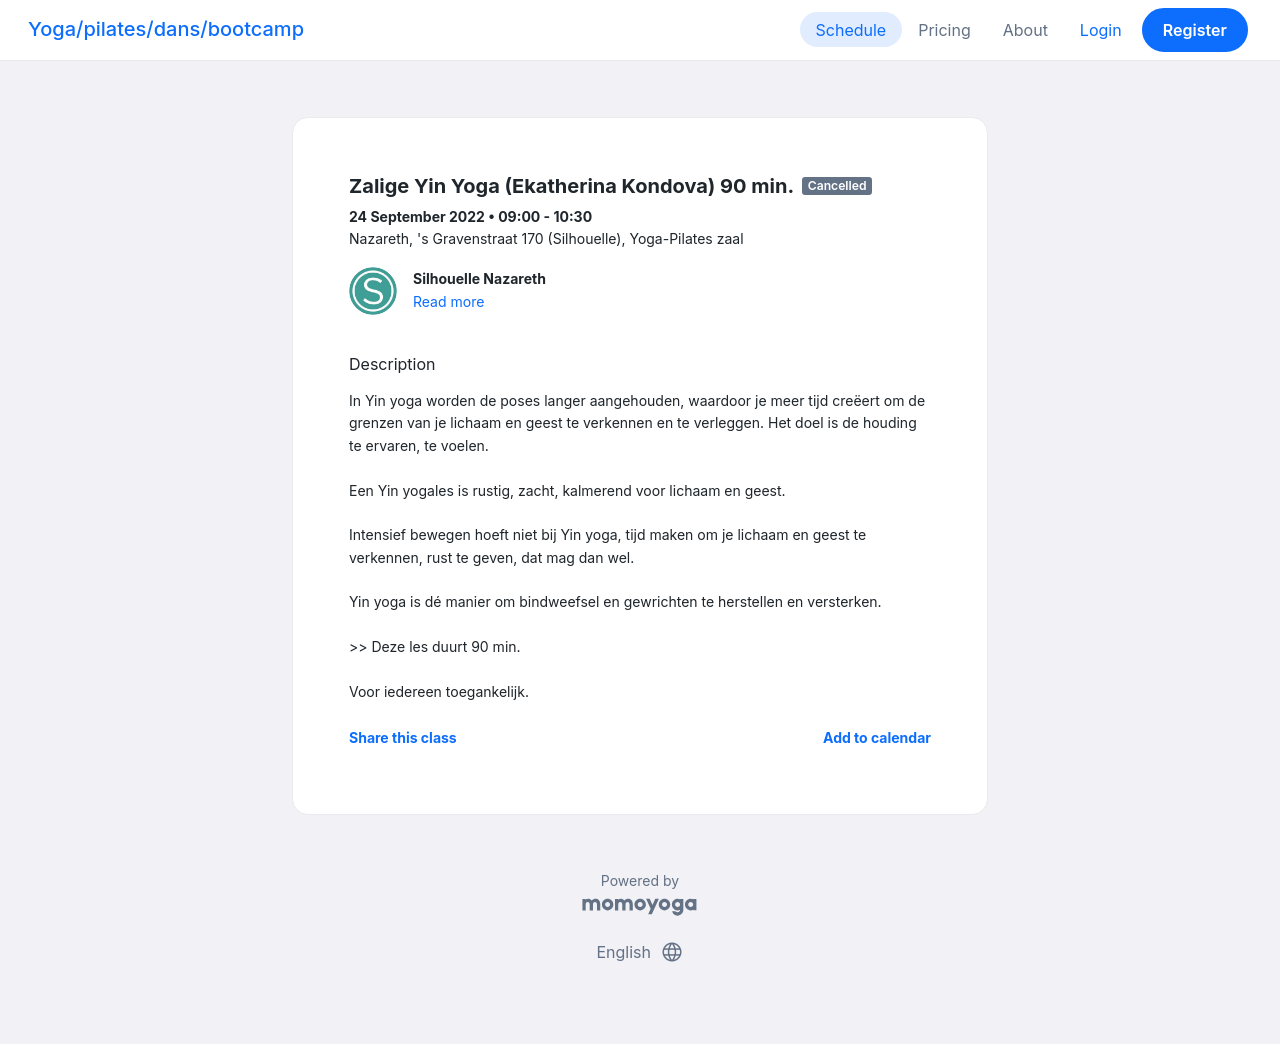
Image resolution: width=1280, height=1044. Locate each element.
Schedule (851, 30)
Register (1195, 30)
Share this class (403, 737)
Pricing (944, 30)
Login (1101, 30)
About (1025, 30)
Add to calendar (877, 737)
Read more (448, 301)
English (639, 952)
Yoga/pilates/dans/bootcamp (166, 29)
